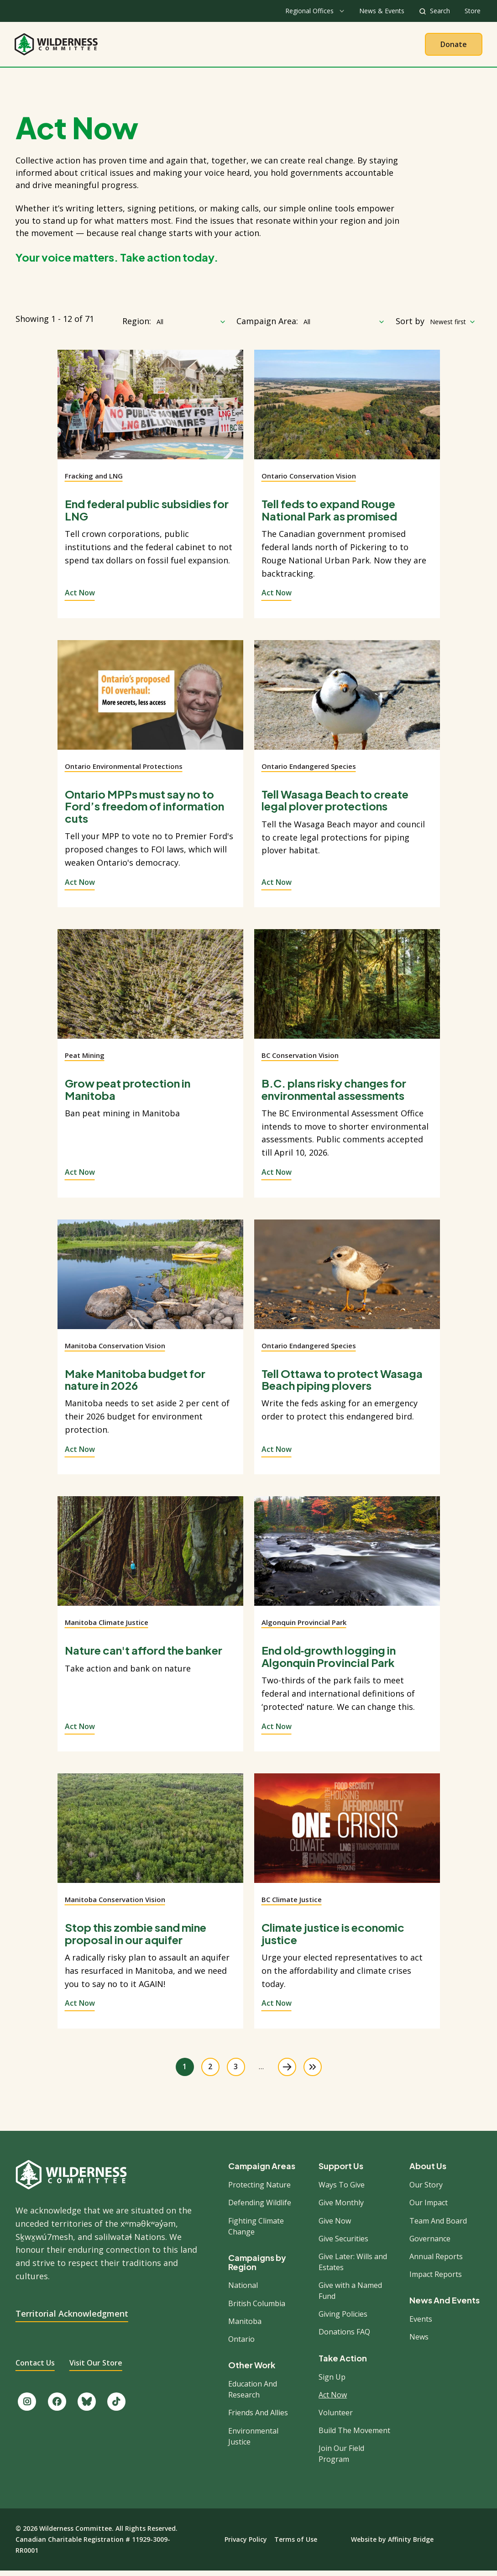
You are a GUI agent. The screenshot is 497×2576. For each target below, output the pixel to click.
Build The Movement (354, 2435)
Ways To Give (342, 2190)
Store (473, 10)
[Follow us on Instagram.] (27, 2406)
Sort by (410, 326)
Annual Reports (436, 2261)
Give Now (335, 2225)
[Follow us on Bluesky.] (87, 2406)
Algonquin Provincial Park (304, 1627)
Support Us (341, 2171)
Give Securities (343, 2244)
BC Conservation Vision (300, 1060)
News (419, 2342)
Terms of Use (295, 2544)
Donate (453, 47)
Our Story (426, 2190)
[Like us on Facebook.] (57, 2406)
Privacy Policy (246, 2544)
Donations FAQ (344, 2337)
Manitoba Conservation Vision (115, 1350)
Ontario (241, 2344)
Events (420, 2324)
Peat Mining (85, 1060)
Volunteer (336, 2418)
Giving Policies (343, 2319)
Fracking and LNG (94, 480)
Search (440, 10)
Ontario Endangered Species (309, 771)
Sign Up (332, 2381)
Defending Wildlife (259, 2208)
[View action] (150, 415)
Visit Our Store (95, 2368)
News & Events (381, 10)
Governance (429, 2244)
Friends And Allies (258, 2418)
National (243, 2290)
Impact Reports (435, 2279)
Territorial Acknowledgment (72, 2318)
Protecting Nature (259, 2190)
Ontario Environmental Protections (124, 771)
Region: (136, 326)
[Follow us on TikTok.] (116, 2406)
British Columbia (256, 2308)
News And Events (444, 2305)
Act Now (333, 2400)
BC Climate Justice (292, 1904)
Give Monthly (341, 2208)
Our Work (225, 46)
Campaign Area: (267, 326)
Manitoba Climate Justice (106, 1627)
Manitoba (245, 2326)
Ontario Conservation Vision (309, 480)
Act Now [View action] (80, 598)
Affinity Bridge (411, 2544)
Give (337, 46)
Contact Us (35, 2368)
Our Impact (428, 2208)
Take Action (286, 46)
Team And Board (438, 2225)
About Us (169, 46)
